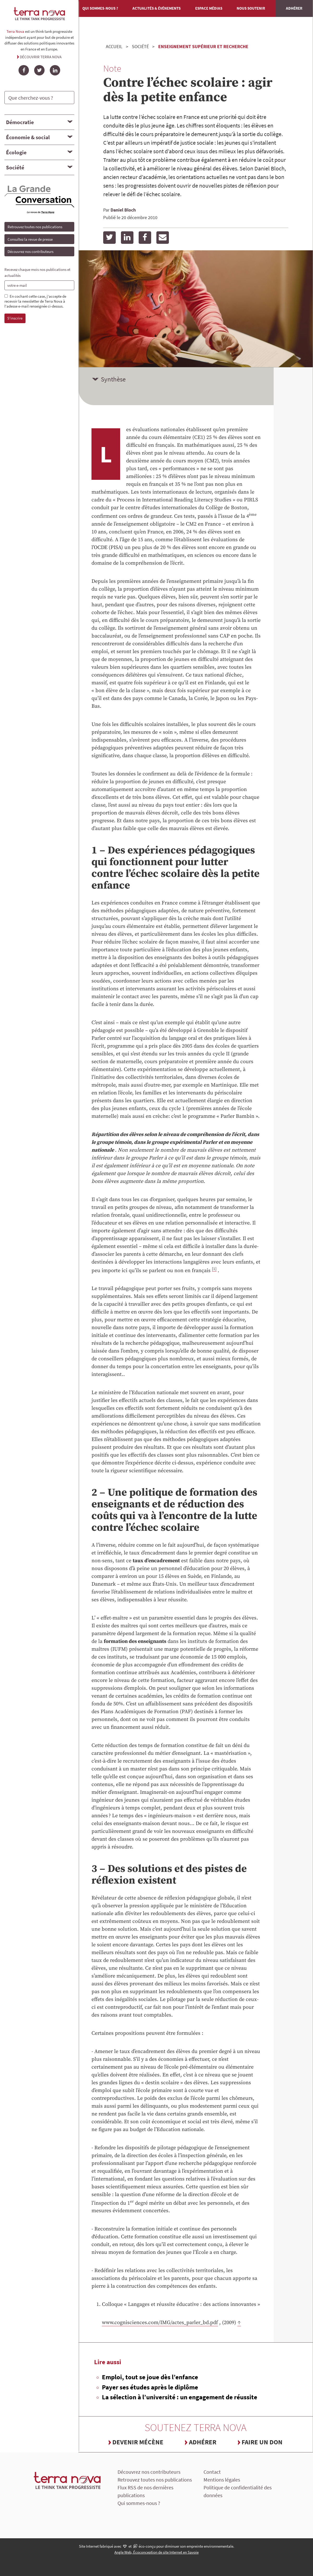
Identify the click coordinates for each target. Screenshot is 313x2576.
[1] (214, 1268)
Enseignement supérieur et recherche (203, 46)
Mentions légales (222, 2479)
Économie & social (28, 137)
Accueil (114, 46)
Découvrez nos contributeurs (30, 251)
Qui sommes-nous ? (100, 8)
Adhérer (294, 8)
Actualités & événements (156, 8)
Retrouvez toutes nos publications (35, 226)
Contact (212, 2472)
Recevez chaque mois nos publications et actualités (37, 272)
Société (15, 167)
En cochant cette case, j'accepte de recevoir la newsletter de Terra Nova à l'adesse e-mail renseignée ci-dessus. (35, 301)
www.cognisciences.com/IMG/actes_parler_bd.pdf (160, 2322)
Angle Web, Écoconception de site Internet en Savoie (156, 2552)
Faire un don (262, 2442)
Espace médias (208, 8)
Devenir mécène (137, 2442)
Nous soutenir (251, 8)
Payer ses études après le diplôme (150, 2387)
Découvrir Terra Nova (41, 56)
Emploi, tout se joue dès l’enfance (150, 2377)
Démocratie (20, 122)
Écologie (16, 152)
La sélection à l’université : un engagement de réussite (179, 2397)
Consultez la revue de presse (30, 239)
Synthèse (113, 379)
